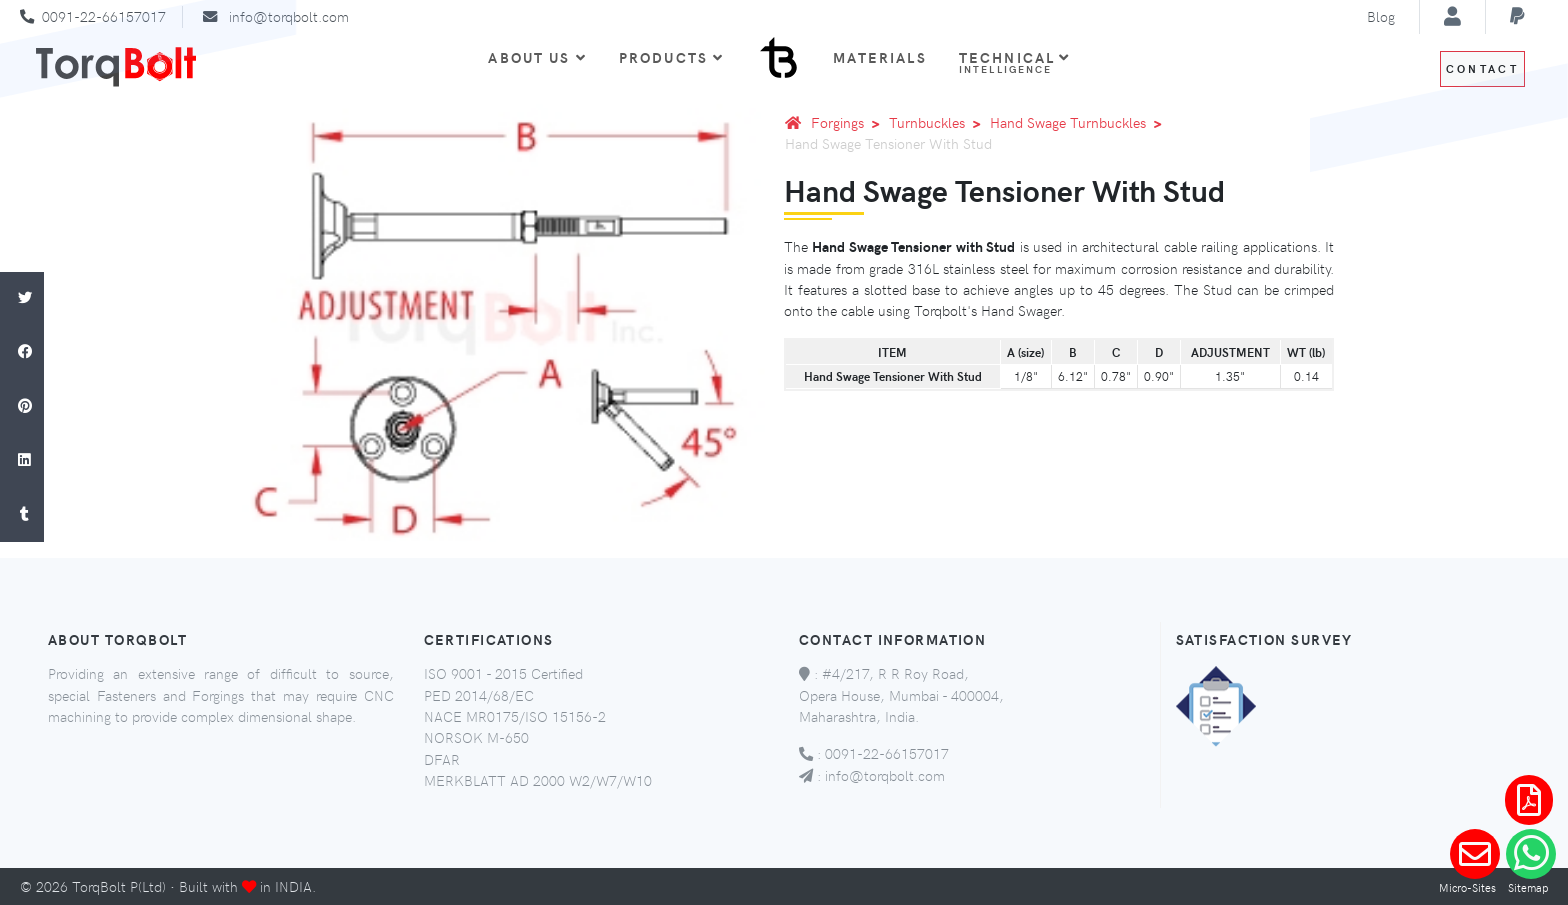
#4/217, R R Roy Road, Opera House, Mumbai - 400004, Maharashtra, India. (901, 694)
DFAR (442, 759)
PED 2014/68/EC (479, 695)
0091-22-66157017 (104, 16)
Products (671, 57)
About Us (537, 57)
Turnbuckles (938, 122)
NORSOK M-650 (476, 737)
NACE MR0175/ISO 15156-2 (515, 716)
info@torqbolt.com (289, 16)
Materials (879, 57)
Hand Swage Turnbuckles (1079, 122)
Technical (1015, 62)
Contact (1482, 68)
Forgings (849, 122)
